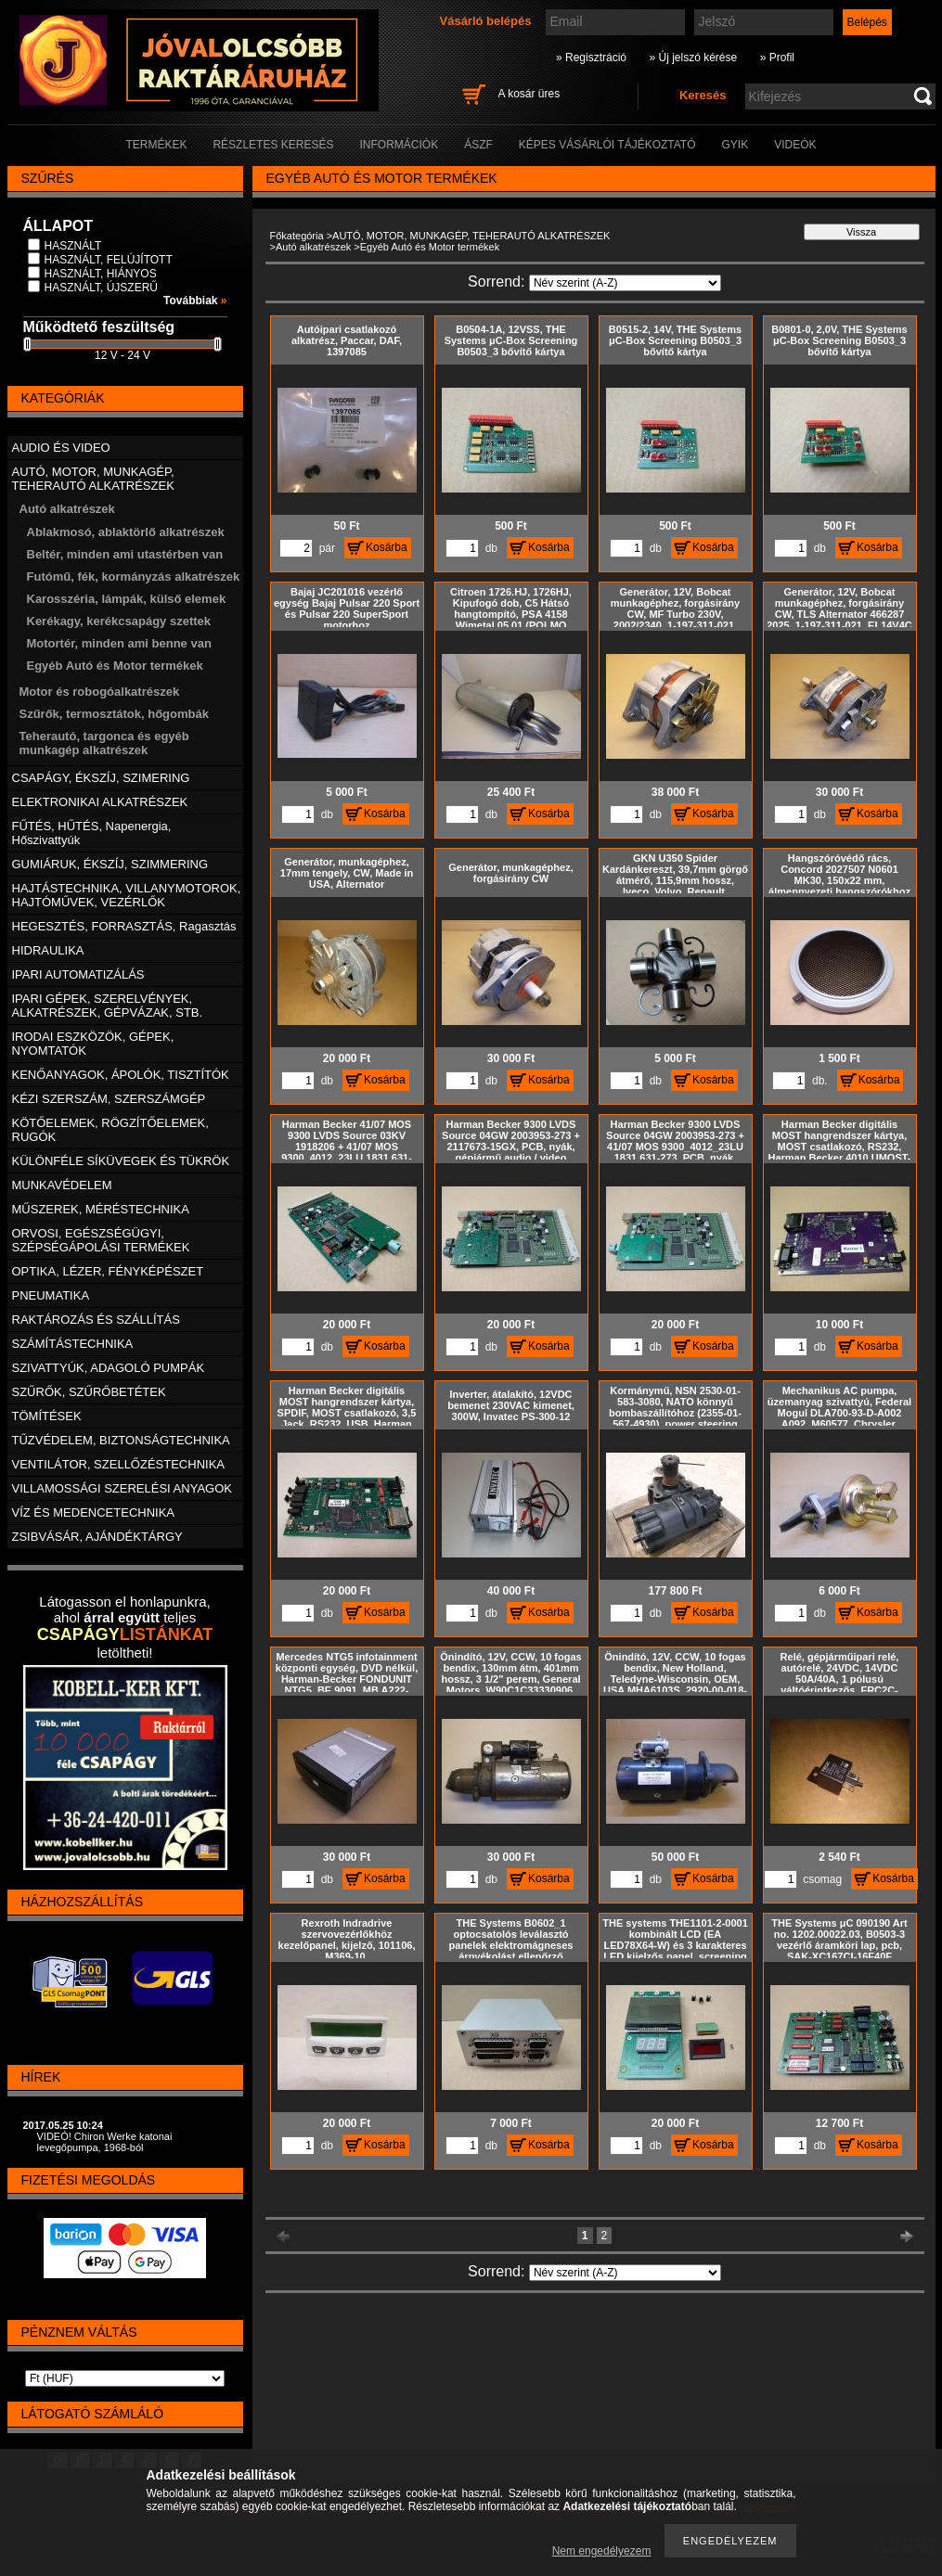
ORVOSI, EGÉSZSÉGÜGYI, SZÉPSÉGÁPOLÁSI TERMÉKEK (101, 1240)
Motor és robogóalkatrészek (99, 691)
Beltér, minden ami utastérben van (125, 554)
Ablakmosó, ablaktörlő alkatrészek (126, 532)
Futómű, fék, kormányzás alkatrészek (133, 576)
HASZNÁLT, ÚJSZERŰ (101, 287)
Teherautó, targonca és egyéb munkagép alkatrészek (104, 743)
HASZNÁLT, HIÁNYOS (101, 273)
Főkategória (297, 235)
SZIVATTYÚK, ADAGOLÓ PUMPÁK (108, 1368)
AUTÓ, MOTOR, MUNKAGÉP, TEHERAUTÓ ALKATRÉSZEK (471, 235)
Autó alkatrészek (313, 246)
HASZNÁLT (73, 245)
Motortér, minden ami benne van (119, 643)
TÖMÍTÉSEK (47, 1416)
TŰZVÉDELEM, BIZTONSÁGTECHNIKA (121, 1440)
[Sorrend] (625, 283)
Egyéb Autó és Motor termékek (115, 666)
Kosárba (386, 547)
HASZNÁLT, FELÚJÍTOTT (109, 259)
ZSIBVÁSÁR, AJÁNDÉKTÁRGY (97, 1537)
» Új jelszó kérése (693, 57)
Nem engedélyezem (602, 2550)
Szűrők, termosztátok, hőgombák (114, 714)
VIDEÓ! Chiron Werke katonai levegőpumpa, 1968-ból (105, 2142)
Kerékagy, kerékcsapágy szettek (119, 621)
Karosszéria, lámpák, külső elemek (126, 599)
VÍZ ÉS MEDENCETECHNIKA (93, 1512)
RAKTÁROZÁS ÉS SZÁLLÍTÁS (96, 1319)
